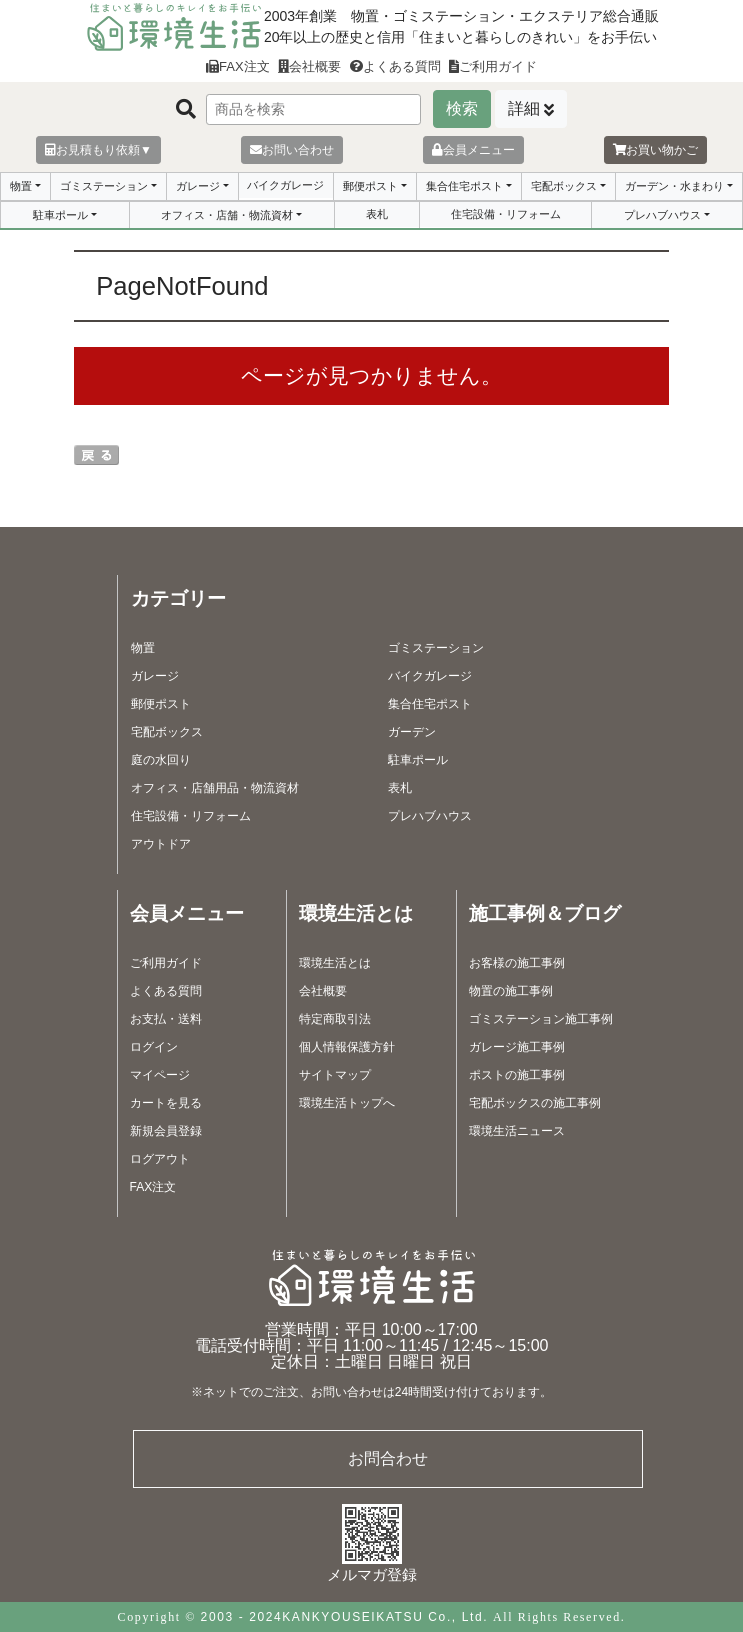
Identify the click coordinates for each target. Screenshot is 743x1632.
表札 (377, 214)
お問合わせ (388, 1458)
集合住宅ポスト (464, 186)
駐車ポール (60, 215)
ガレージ (198, 186)
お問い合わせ (292, 150)
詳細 (524, 108)
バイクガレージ (285, 185)
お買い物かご (655, 150)
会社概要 (309, 66)
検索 (462, 108)
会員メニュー (473, 150)
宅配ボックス (564, 186)
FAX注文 (238, 66)
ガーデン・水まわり (674, 186)
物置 (21, 186)
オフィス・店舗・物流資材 (227, 215)
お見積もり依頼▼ (98, 150)
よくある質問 (395, 66)
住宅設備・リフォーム (506, 214)
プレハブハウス (662, 215)
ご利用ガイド (493, 66)
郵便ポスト (370, 186)
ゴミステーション (104, 186)
